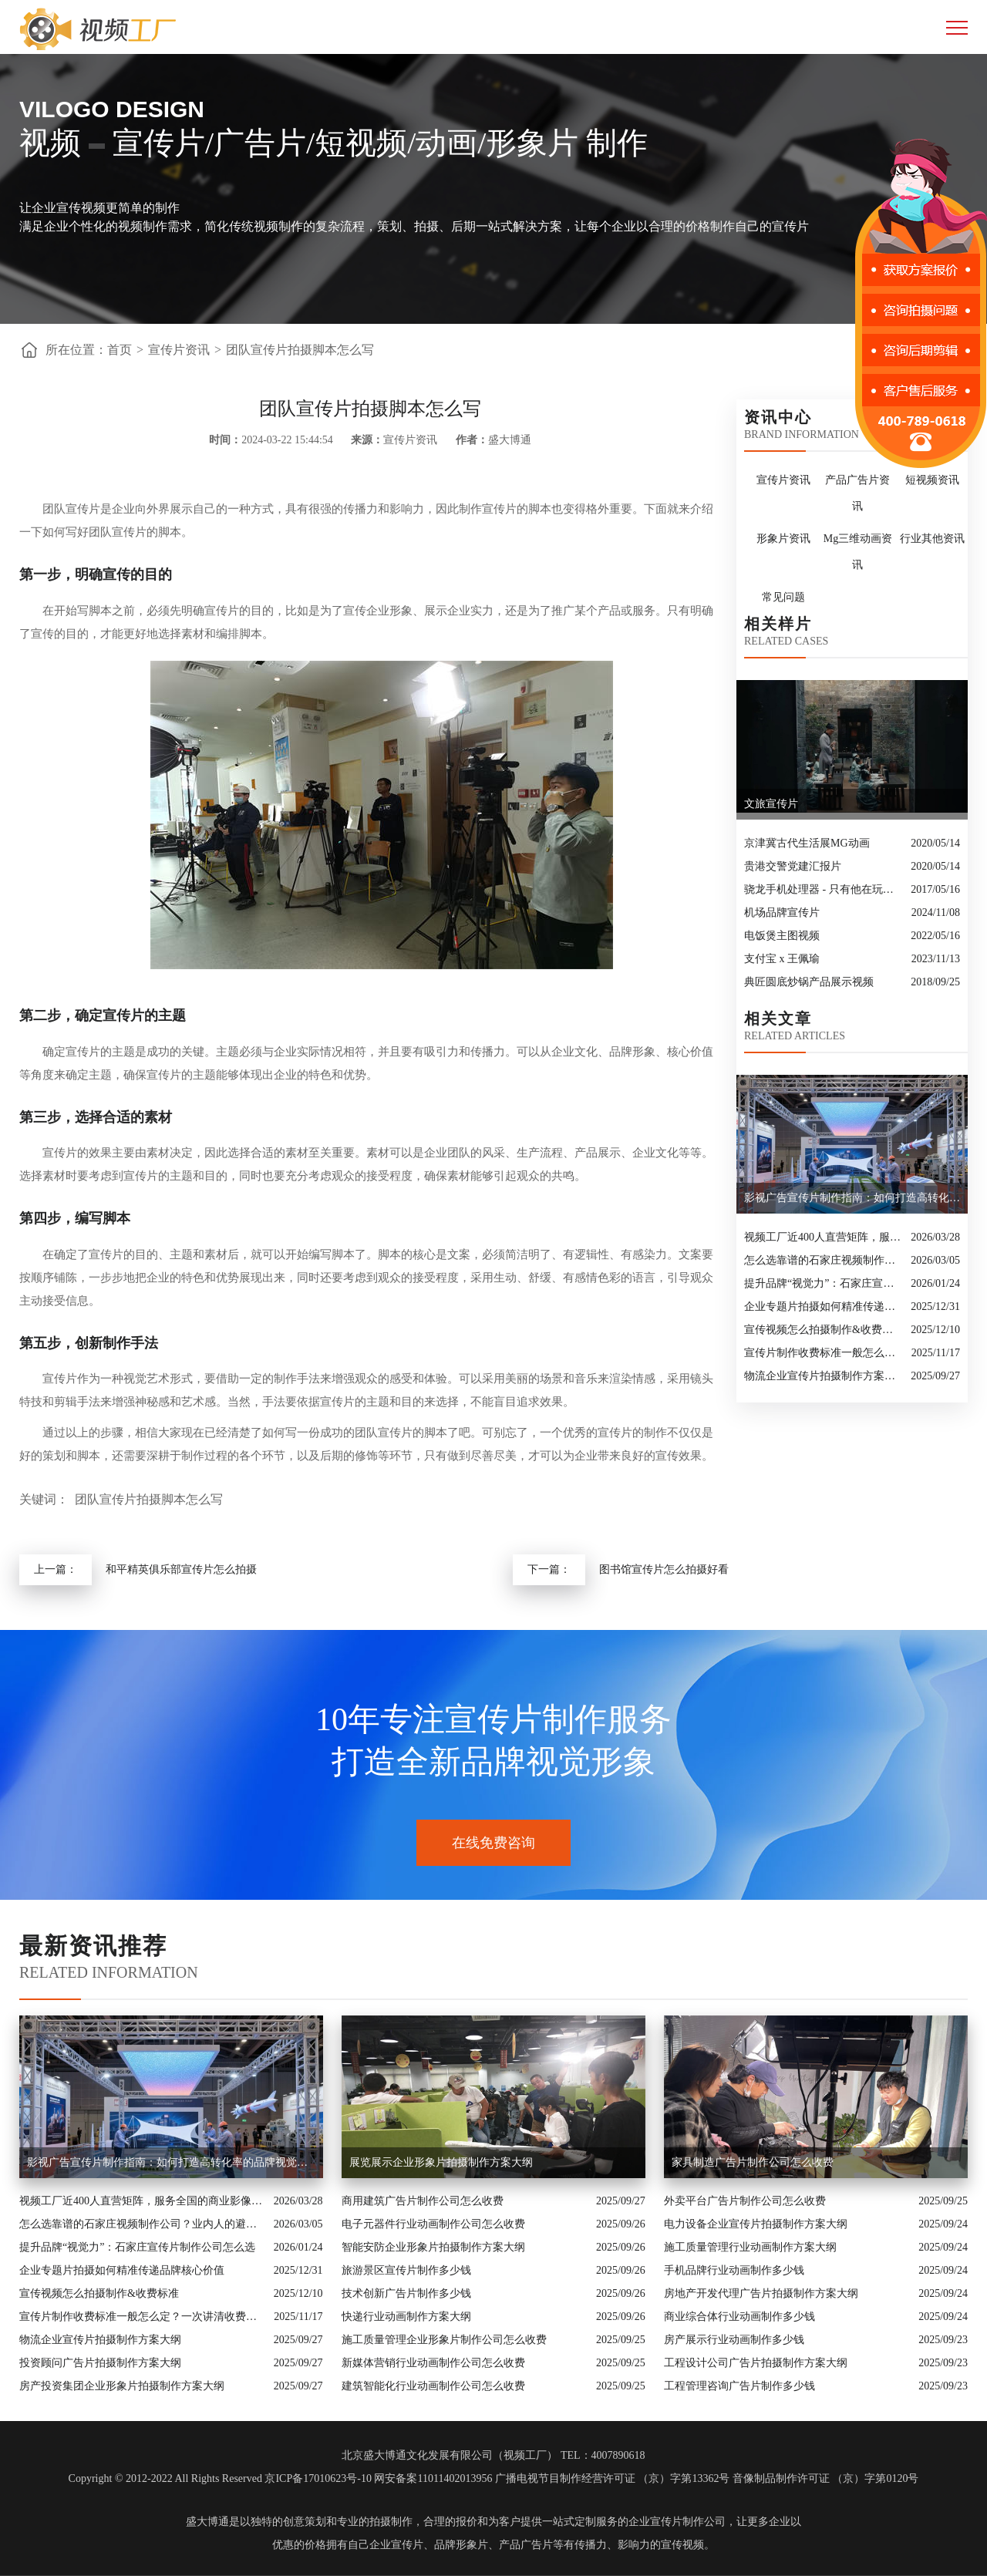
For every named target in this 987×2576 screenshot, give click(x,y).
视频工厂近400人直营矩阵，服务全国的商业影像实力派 (823, 1237)
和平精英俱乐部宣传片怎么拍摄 (181, 1569)
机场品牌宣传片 (782, 912)
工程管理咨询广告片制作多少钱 (739, 2386)
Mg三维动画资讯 (858, 552)
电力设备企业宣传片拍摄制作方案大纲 (755, 2224)
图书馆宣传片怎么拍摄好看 (664, 1569)
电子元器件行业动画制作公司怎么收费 (433, 2224)
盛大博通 (207, 2521)
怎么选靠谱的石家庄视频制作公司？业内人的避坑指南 (823, 1260)
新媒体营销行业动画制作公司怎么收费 (433, 2363)
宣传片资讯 (179, 349)
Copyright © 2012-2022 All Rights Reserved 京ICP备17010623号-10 (220, 2478)
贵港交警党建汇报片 (792, 866)
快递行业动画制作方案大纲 (406, 2316)
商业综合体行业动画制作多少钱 (739, 2316)
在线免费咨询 (493, 1842)
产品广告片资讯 (857, 493)
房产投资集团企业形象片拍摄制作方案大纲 (121, 2386)
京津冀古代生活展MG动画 (807, 843)
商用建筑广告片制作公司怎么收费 (423, 2201)
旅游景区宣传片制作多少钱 (406, 2270)
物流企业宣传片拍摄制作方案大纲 (823, 1376)
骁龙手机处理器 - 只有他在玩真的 (823, 889)
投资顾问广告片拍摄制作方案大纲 (100, 2363)
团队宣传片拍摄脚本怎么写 (300, 349)
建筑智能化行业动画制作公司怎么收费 (433, 2386)
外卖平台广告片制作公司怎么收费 (745, 2201)
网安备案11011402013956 (433, 2478)
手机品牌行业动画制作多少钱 (734, 2270)
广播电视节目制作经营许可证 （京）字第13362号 (612, 2478)
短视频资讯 (932, 480)
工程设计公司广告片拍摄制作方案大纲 (755, 2363)
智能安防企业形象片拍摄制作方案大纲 (433, 2247)
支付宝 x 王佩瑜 (782, 959)
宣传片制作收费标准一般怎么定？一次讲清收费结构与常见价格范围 (824, 1353)
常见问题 (783, 597)
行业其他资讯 (932, 538)
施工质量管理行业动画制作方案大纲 (750, 2247)
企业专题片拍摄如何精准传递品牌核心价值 (823, 1306)
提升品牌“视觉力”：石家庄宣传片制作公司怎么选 (823, 1283)
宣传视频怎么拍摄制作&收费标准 (823, 1329)
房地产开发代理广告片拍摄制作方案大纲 (761, 2293)
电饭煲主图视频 (782, 935)
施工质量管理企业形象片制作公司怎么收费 (444, 2339)
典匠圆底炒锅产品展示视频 (809, 982)
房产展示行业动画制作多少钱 (734, 2339)
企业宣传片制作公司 (677, 2521)
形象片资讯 (783, 538)
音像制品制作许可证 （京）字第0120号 (826, 2478)
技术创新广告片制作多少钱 (406, 2293)
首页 (119, 349)
